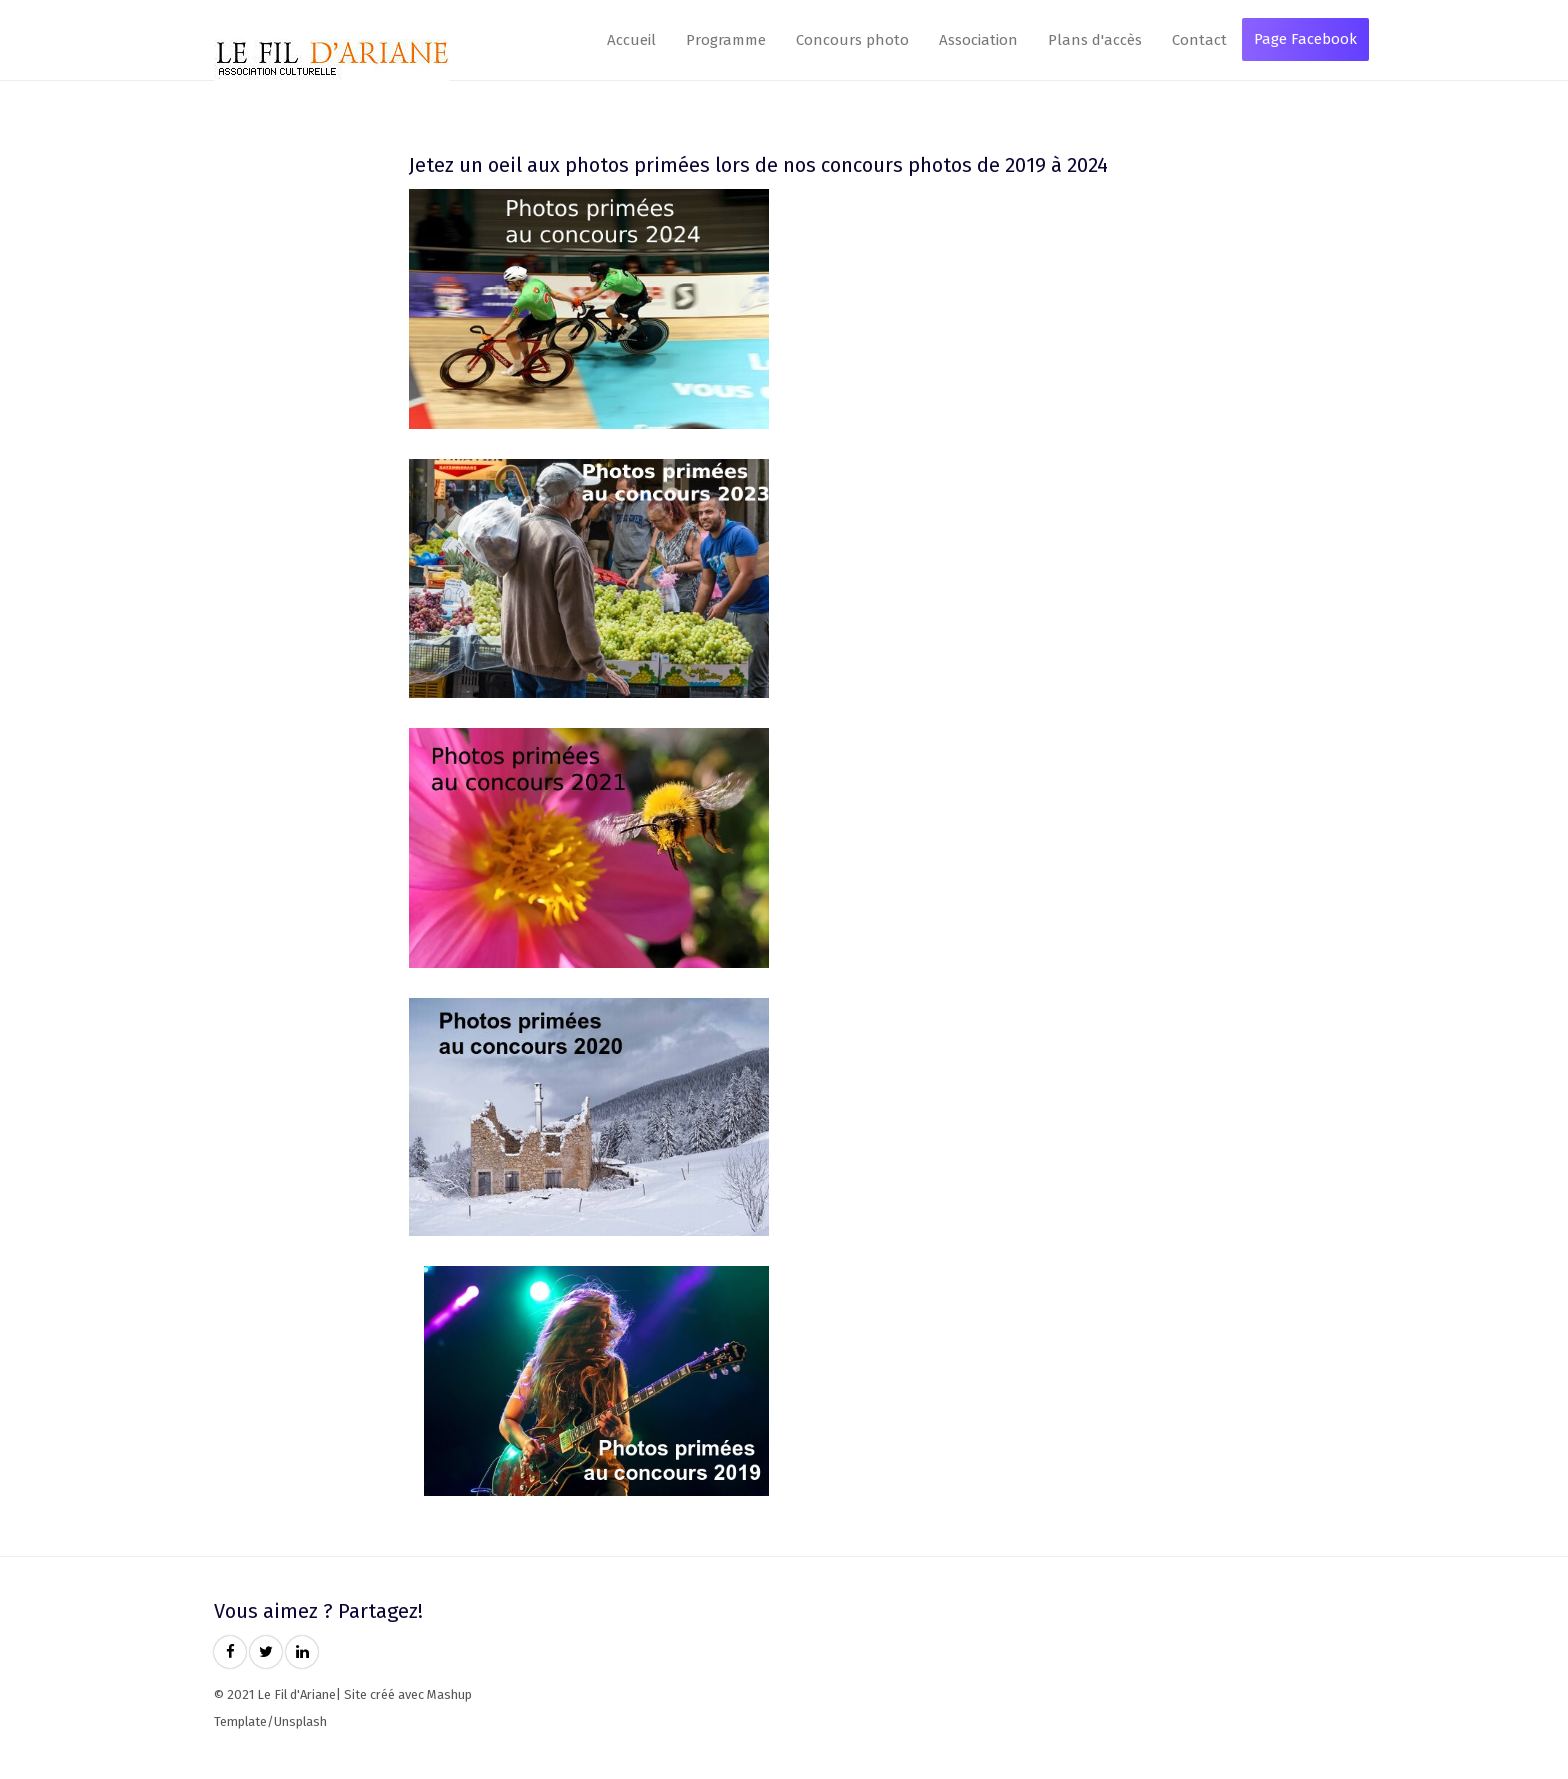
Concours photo (852, 40)
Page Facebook (1305, 39)
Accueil (631, 40)
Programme (726, 40)
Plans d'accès (1095, 40)
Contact (1199, 40)
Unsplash (300, 1721)
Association (978, 40)
